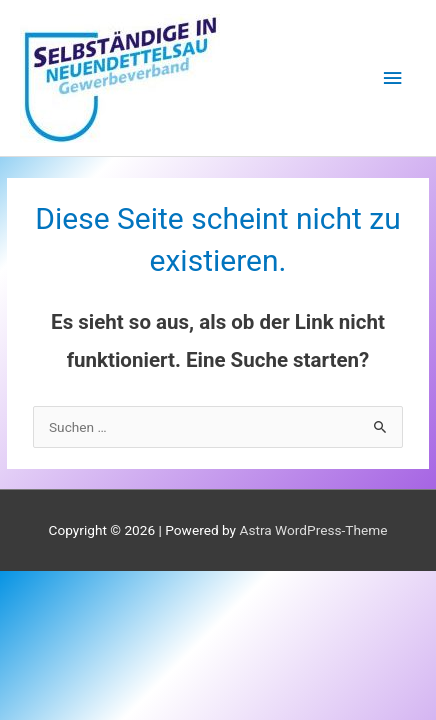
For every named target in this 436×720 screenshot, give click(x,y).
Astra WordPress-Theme (313, 530)
